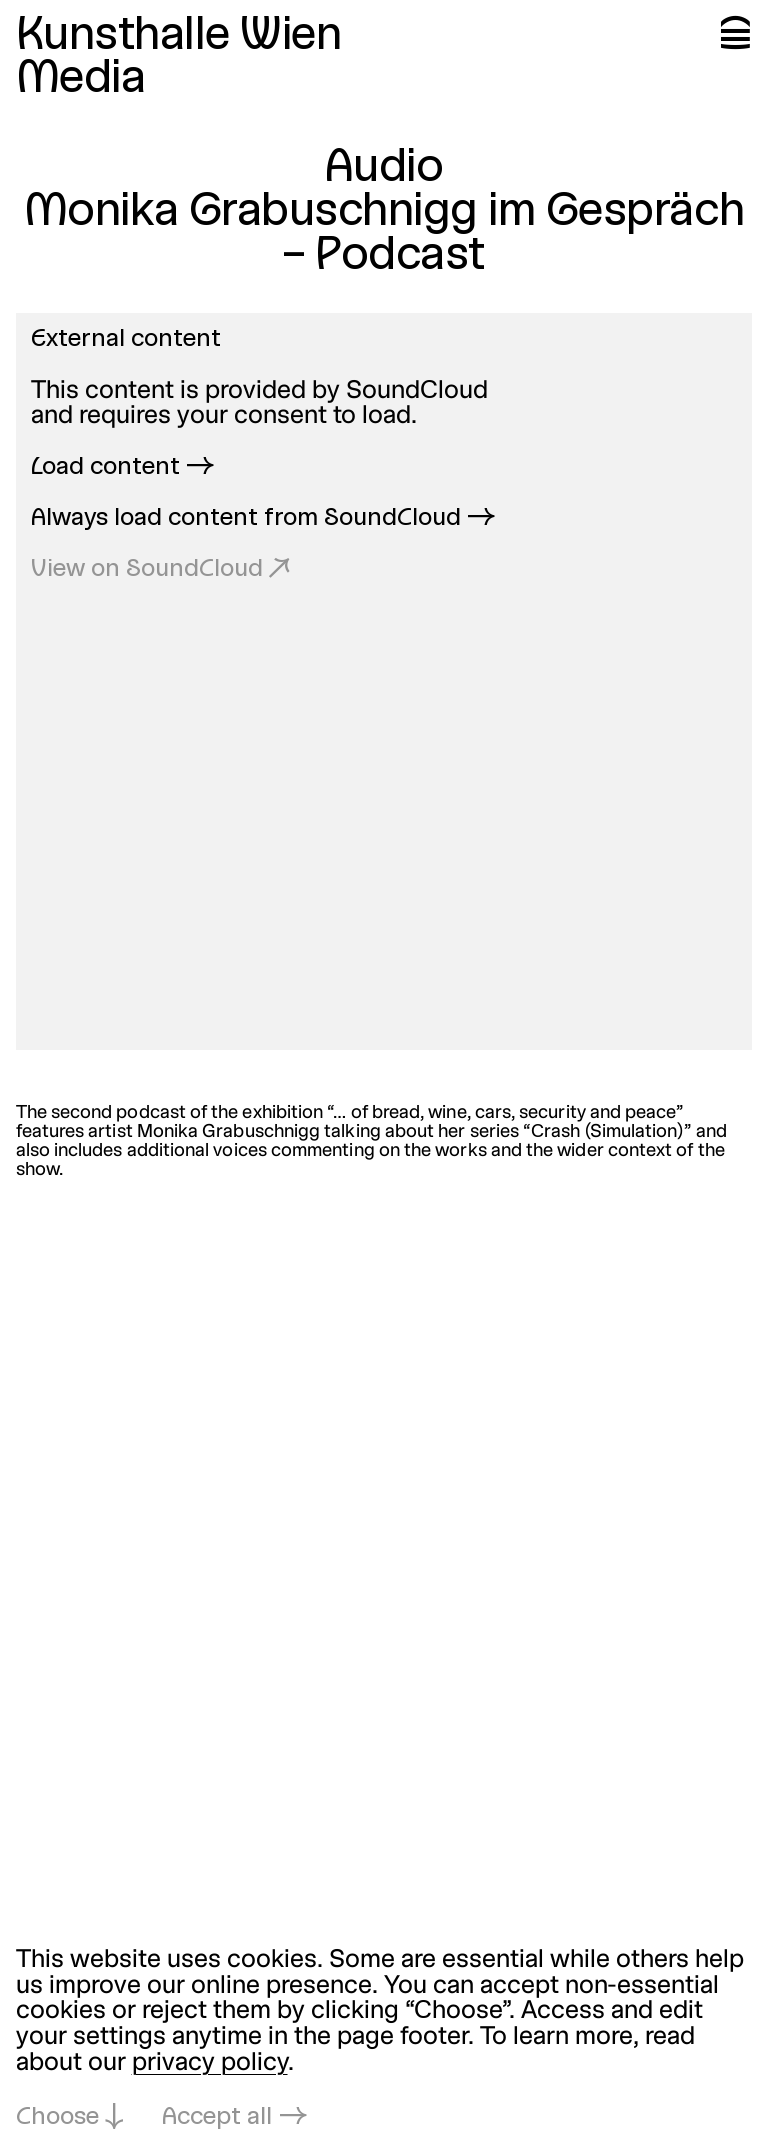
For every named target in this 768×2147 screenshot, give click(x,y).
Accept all (217, 2118)
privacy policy (210, 2064)
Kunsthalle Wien (179, 37)
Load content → (122, 468)
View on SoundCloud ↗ (160, 570)
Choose (57, 2118)
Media (81, 80)
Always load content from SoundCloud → (263, 519)
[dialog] (384, 2040)
